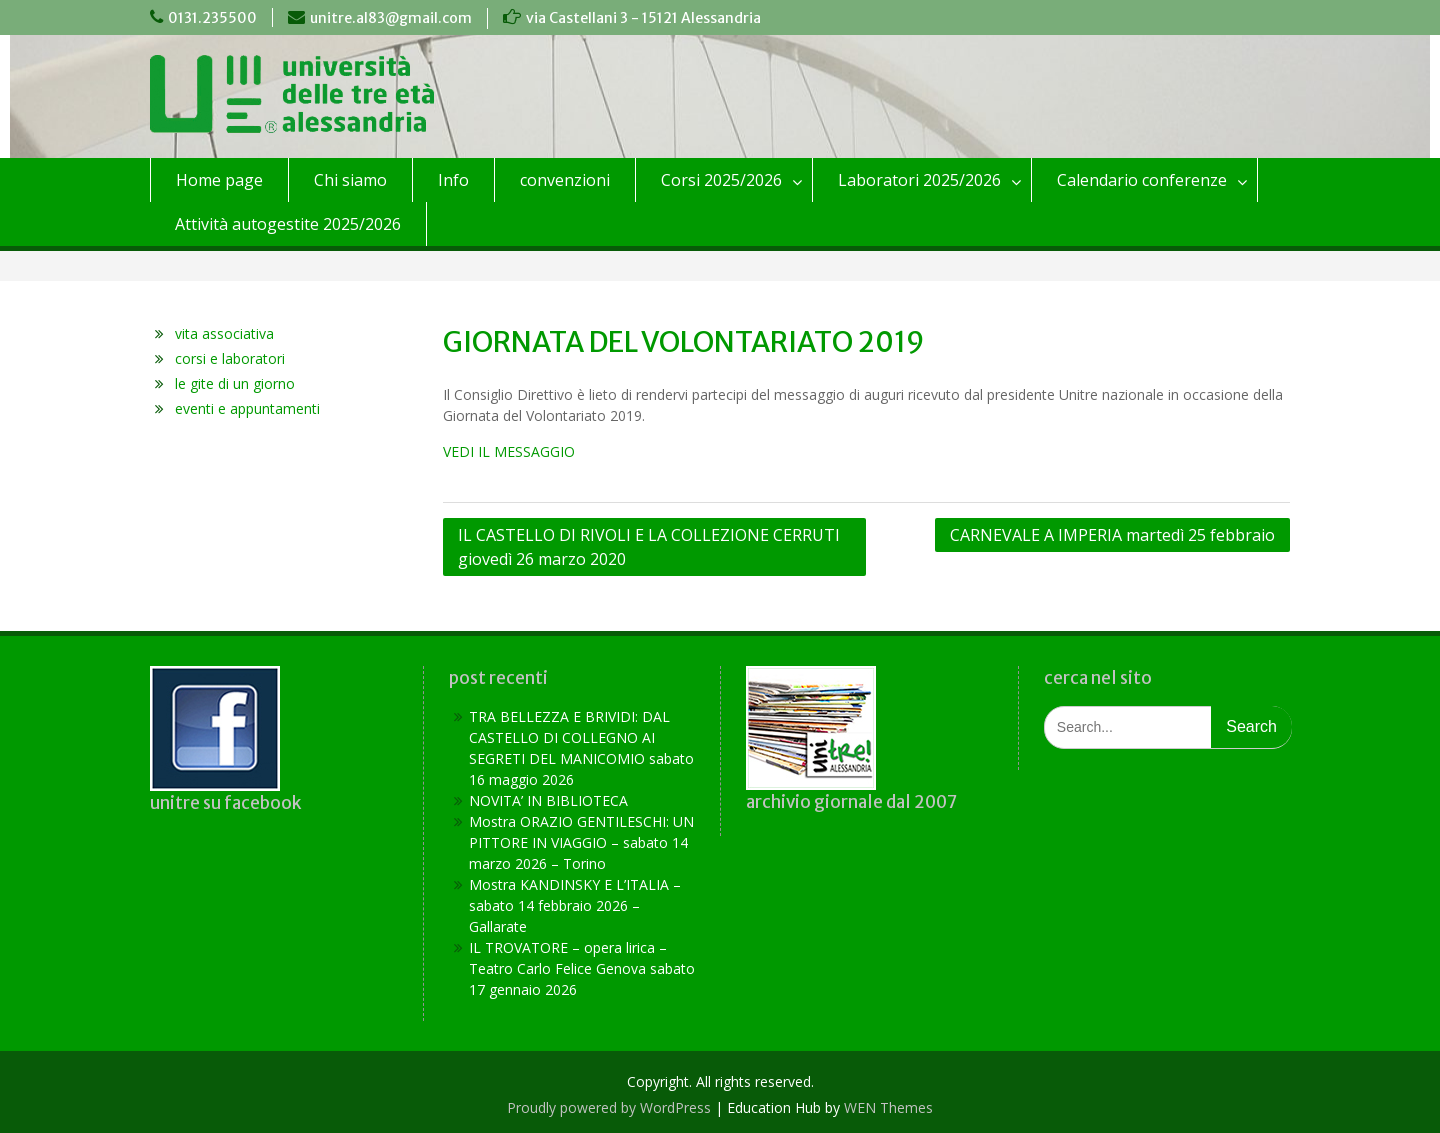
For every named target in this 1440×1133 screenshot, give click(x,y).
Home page (219, 180)
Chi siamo (350, 180)
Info (453, 180)
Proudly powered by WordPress (609, 1107)
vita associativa (224, 333)
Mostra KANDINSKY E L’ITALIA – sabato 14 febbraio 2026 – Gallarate (575, 905)
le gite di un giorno (235, 383)
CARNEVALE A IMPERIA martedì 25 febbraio (1112, 535)
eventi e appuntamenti (247, 408)
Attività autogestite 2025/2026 (288, 224)
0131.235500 (212, 18)
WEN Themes (888, 1107)
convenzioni (565, 180)
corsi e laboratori (230, 358)
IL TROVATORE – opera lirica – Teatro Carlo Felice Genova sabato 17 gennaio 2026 (582, 968)
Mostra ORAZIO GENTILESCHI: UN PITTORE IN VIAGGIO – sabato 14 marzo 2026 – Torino (581, 842)
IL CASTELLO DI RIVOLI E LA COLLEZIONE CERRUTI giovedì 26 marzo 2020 (649, 547)
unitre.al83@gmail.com (391, 18)
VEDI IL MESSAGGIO (509, 451)
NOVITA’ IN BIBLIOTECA (548, 800)
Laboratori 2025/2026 (919, 180)
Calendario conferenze (1142, 180)
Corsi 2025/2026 (721, 180)
